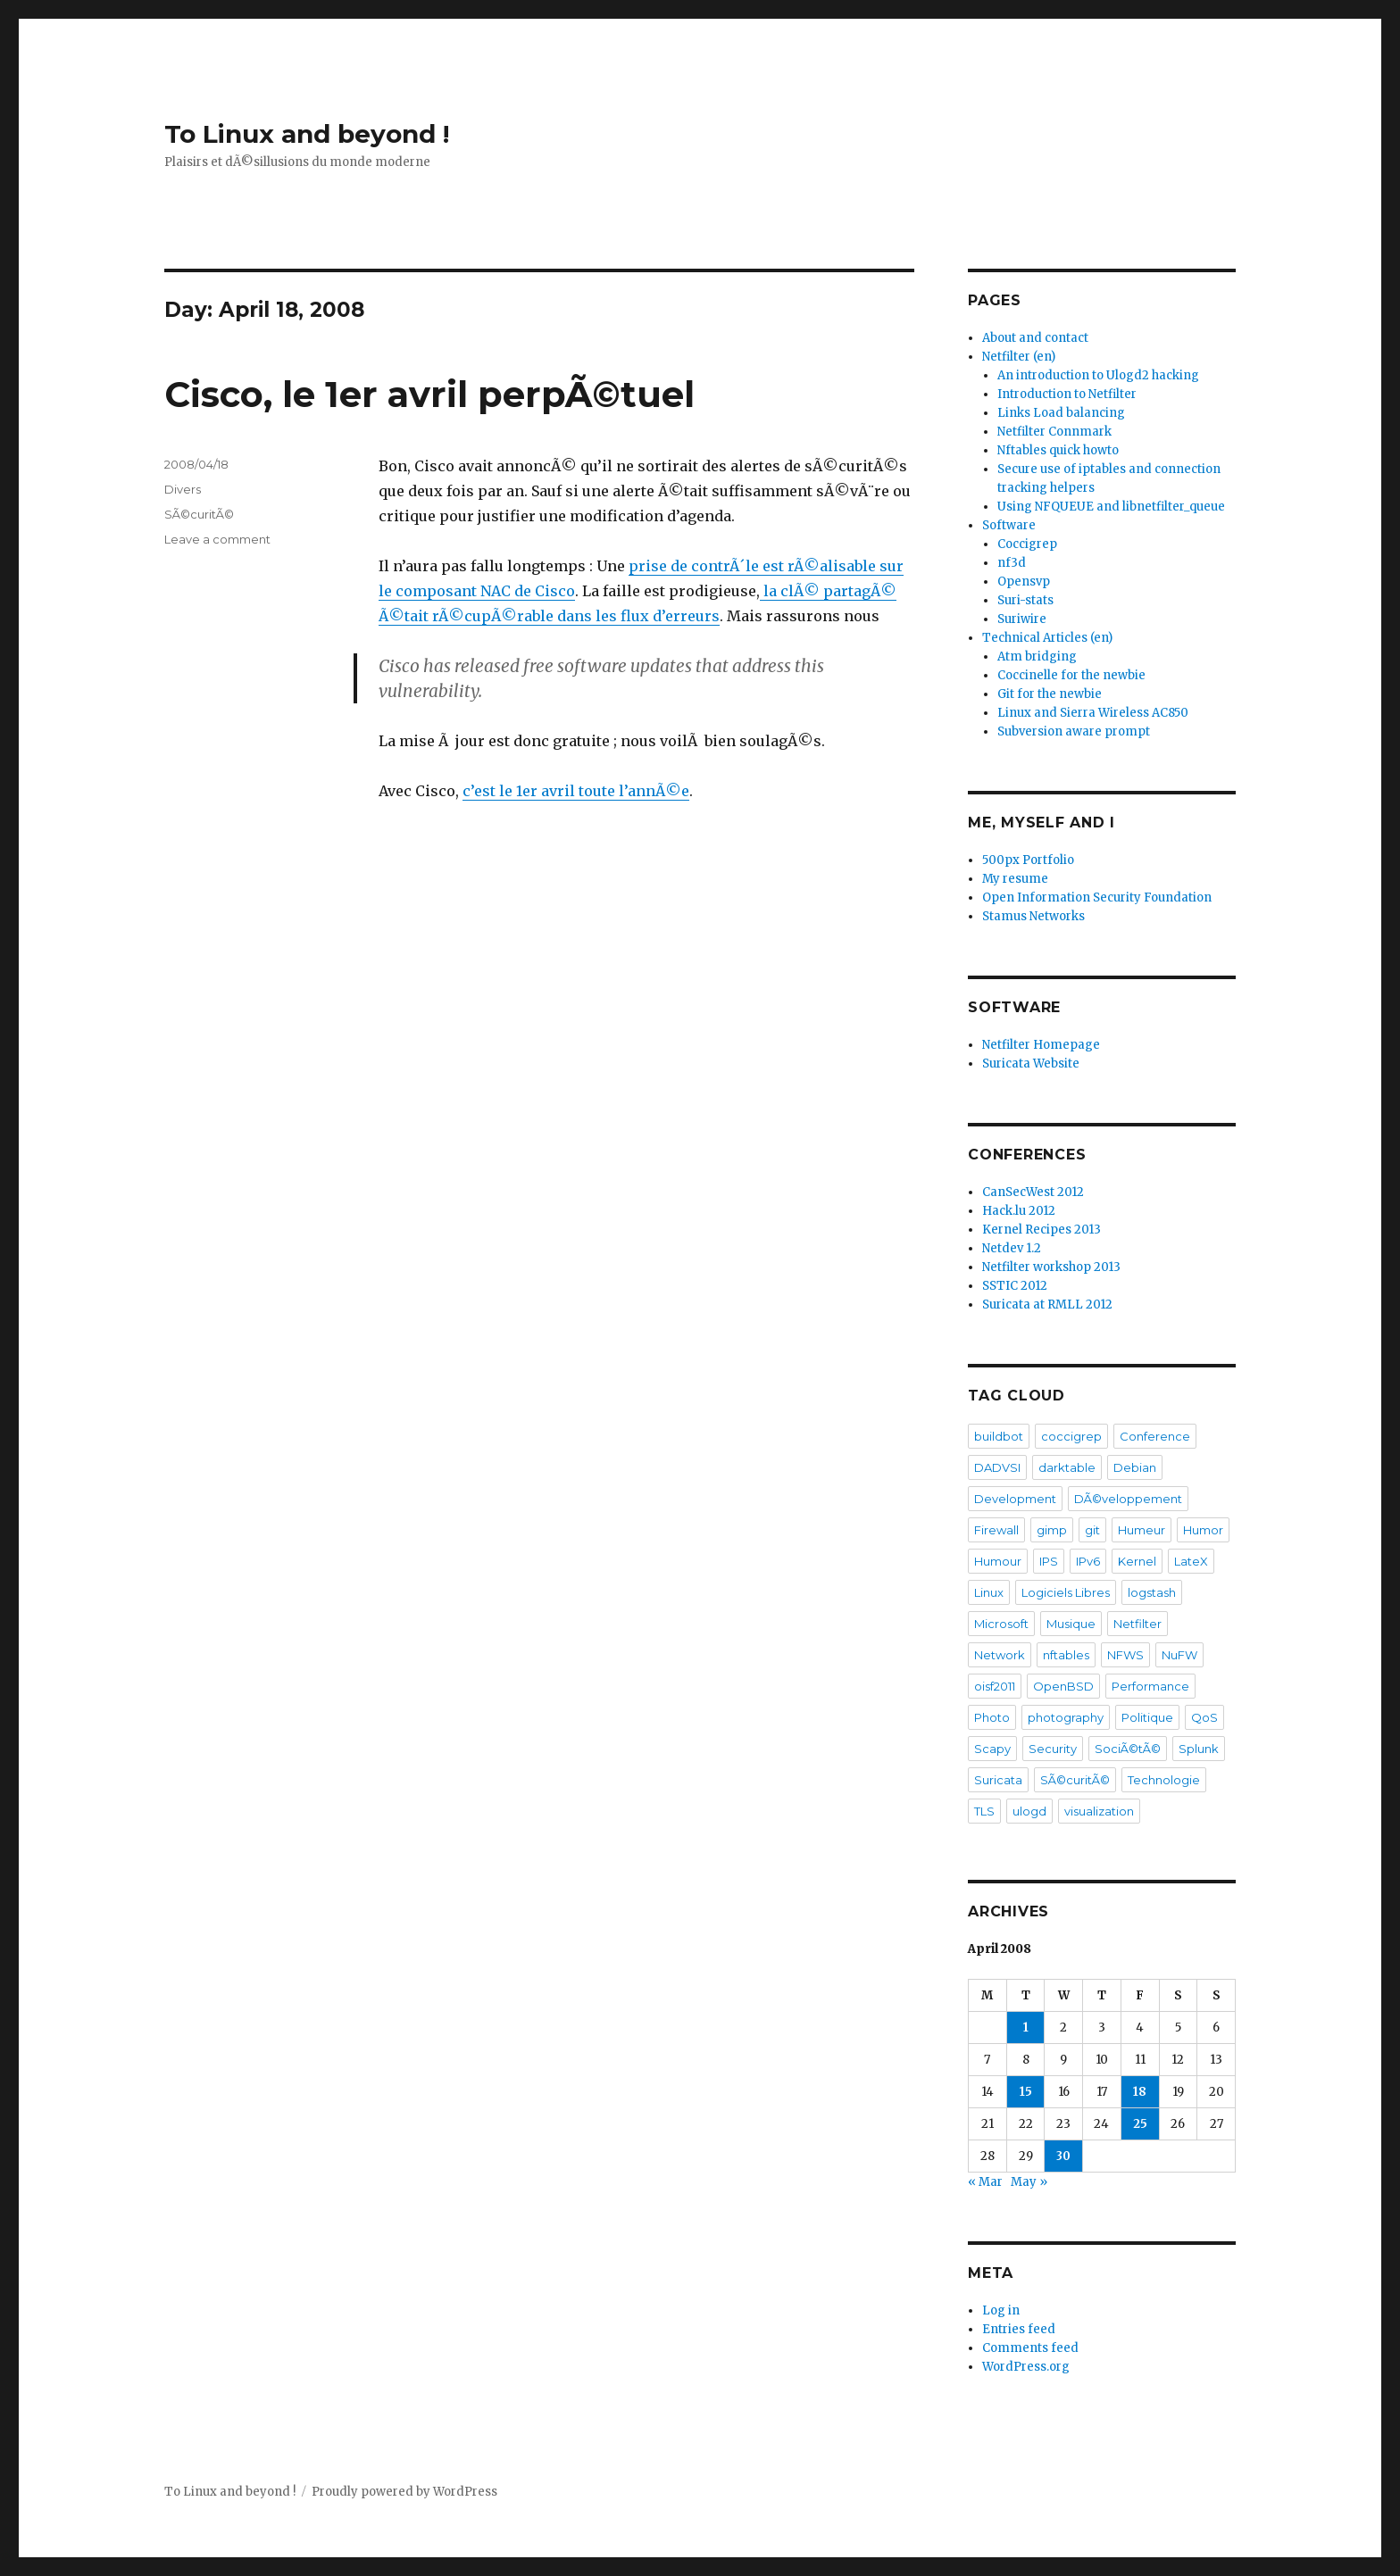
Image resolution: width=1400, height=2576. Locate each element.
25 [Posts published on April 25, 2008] (1140, 2123)
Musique (1071, 1623)
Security (1053, 1748)
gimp (1052, 1530)
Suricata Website (1030, 1063)
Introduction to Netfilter (1067, 394)
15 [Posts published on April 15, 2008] (1026, 2091)
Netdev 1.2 (1011, 1248)
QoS (1204, 1717)
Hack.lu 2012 (1018, 1210)
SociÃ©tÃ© (1128, 1748)
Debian (1134, 1467)
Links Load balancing (1061, 412)
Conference (1155, 1436)
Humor (1203, 1530)
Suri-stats (1025, 600)
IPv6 (1088, 1561)
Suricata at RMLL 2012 (1047, 1304)
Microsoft (1001, 1623)
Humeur (1141, 1530)
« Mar (985, 2182)
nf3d (1011, 562)
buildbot (998, 1436)
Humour (997, 1561)
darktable (1067, 1467)
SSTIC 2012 (1014, 1285)
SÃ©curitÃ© (199, 514)
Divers (182, 489)
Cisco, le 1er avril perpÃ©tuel (429, 394)
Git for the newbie (1049, 694)
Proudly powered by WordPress (404, 2491)
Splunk (1199, 1748)
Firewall (996, 1530)
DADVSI (997, 1467)
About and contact (1035, 337)
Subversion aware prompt (1073, 731)
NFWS (1125, 1655)
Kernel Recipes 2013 (1041, 1229)
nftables (1066, 1655)
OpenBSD (1063, 1686)
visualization (1099, 1811)
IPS (1048, 1561)
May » (1029, 2182)
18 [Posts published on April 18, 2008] (1139, 2091)
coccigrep (1071, 1436)
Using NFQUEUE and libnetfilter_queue (1111, 506)
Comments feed (1030, 2348)
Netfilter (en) (1018, 356)
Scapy (992, 1748)
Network (999, 1655)
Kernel (1137, 1561)
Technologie (1164, 1780)
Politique (1147, 1717)
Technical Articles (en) (1047, 637)
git (1092, 1530)
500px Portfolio (1028, 860)
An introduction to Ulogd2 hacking (1098, 375)
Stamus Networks (1033, 916)
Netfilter (1137, 1623)
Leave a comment (217, 539)
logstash (1152, 1592)
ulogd (1029, 1811)
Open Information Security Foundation (1097, 897)
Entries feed (1018, 2329)
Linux (989, 1592)
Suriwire (1021, 619)
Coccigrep (1027, 544)
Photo (992, 1717)
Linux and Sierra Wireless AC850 (1092, 712)
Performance (1150, 1686)
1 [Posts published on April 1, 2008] (1026, 2027)
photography (1066, 1717)
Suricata (998, 1780)
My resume (1015, 878)
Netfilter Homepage (1041, 1044)
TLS (984, 1811)
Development (1015, 1499)
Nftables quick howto (1058, 450)
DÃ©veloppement (1128, 1499)
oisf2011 (994, 1686)
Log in (1001, 2310)
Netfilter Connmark (1054, 431)
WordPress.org (1026, 2366)
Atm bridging (1037, 656)
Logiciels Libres (1065, 1592)
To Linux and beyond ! (306, 134)
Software (1009, 525)
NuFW (1179, 1655)
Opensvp (1023, 581)
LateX (1191, 1561)
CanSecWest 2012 (1033, 1192)
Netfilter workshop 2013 (1051, 1267)
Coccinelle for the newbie (1071, 675)
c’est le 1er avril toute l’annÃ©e (575, 791)
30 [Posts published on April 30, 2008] (1063, 2156)
